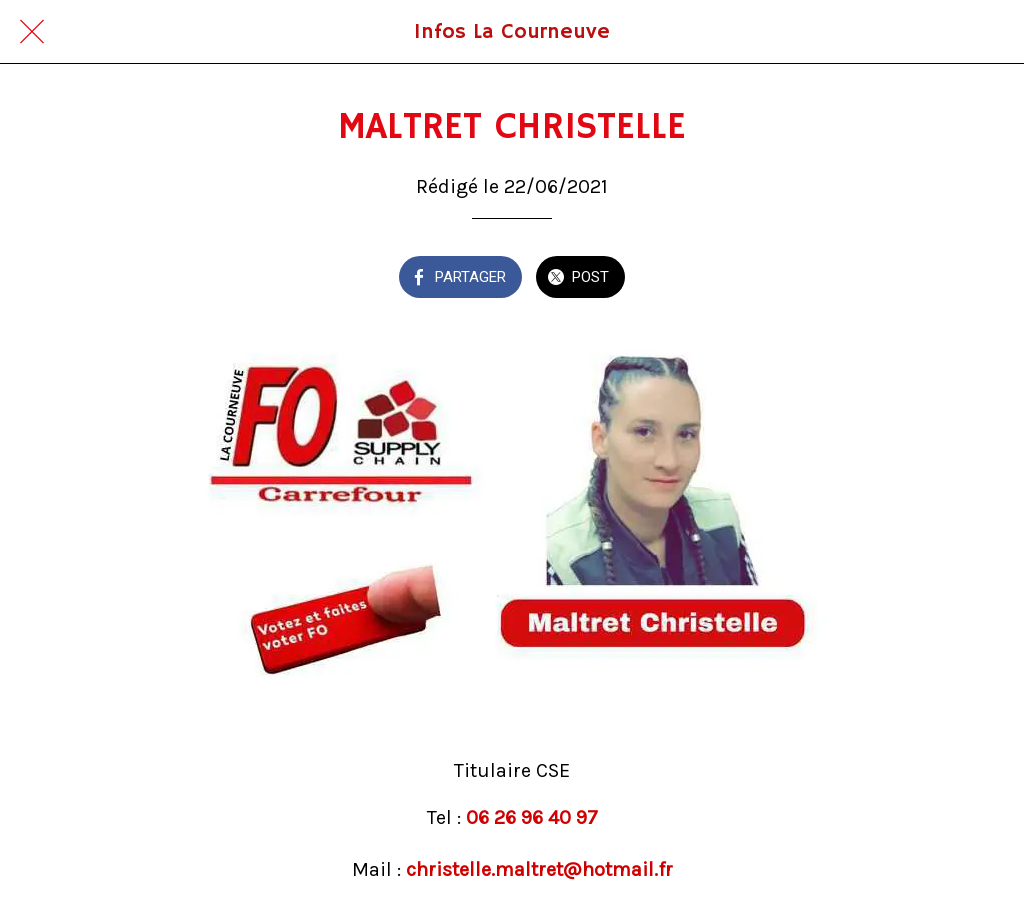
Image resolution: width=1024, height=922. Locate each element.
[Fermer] (32, 32)
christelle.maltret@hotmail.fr (539, 869)
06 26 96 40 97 (532, 817)
